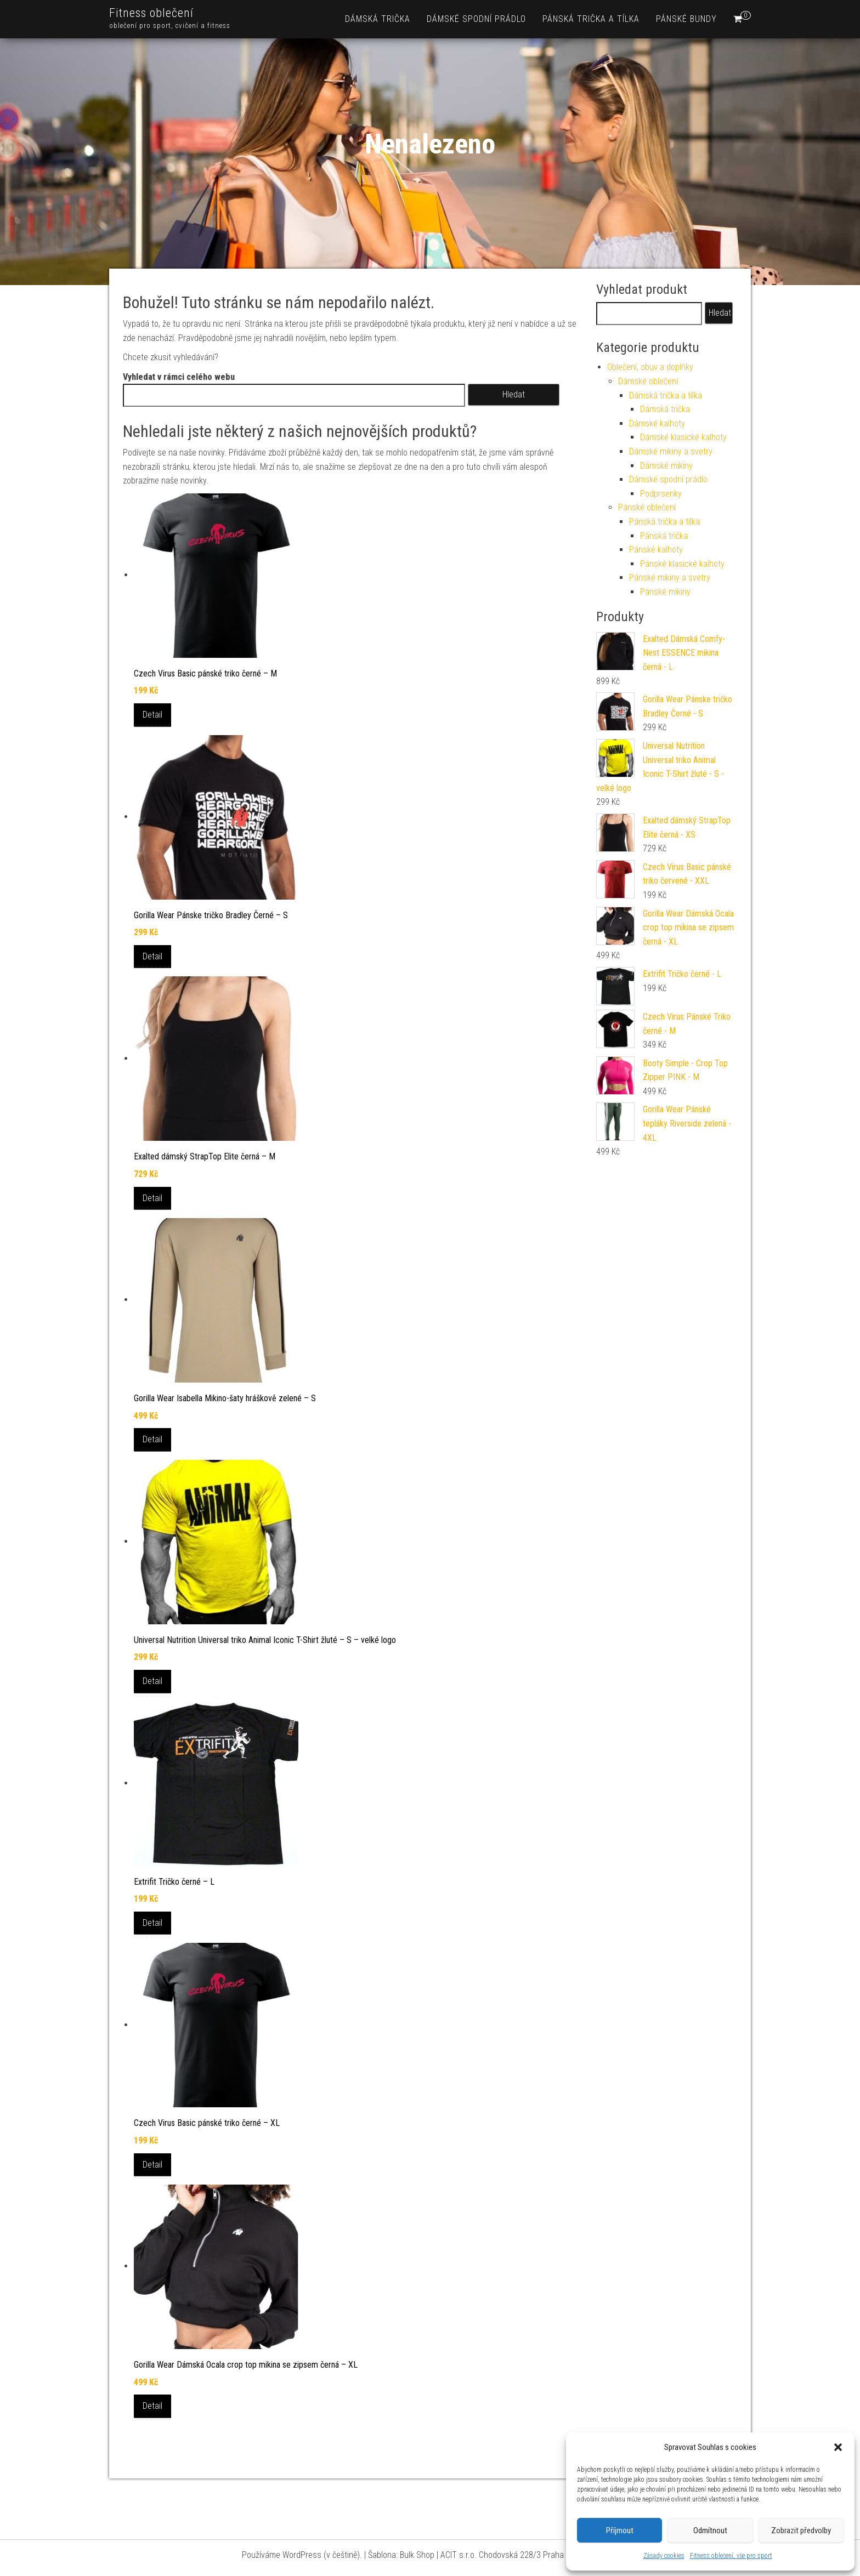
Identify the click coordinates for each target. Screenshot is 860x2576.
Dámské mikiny (666, 465)
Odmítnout (710, 2530)
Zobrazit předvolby (801, 2530)
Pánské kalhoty (656, 549)
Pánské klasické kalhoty (682, 564)
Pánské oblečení (647, 507)
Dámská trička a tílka (665, 395)
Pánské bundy (686, 19)
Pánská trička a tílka (591, 19)
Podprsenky (661, 493)
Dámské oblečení (648, 381)
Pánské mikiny (665, 592)
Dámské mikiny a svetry (670, 451)
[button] (838, 2447)
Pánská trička (664, 536)
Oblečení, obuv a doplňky (650, 367)
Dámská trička (377, 19)
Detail (152, 714)
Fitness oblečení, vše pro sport (731, 2556)
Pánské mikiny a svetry (669, 577)
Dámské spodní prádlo (476, 19)
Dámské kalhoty (657, 423)
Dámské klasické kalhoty (683, 437)
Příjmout (619, 2530)
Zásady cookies (663, 2556)
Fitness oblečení (151, 13)
